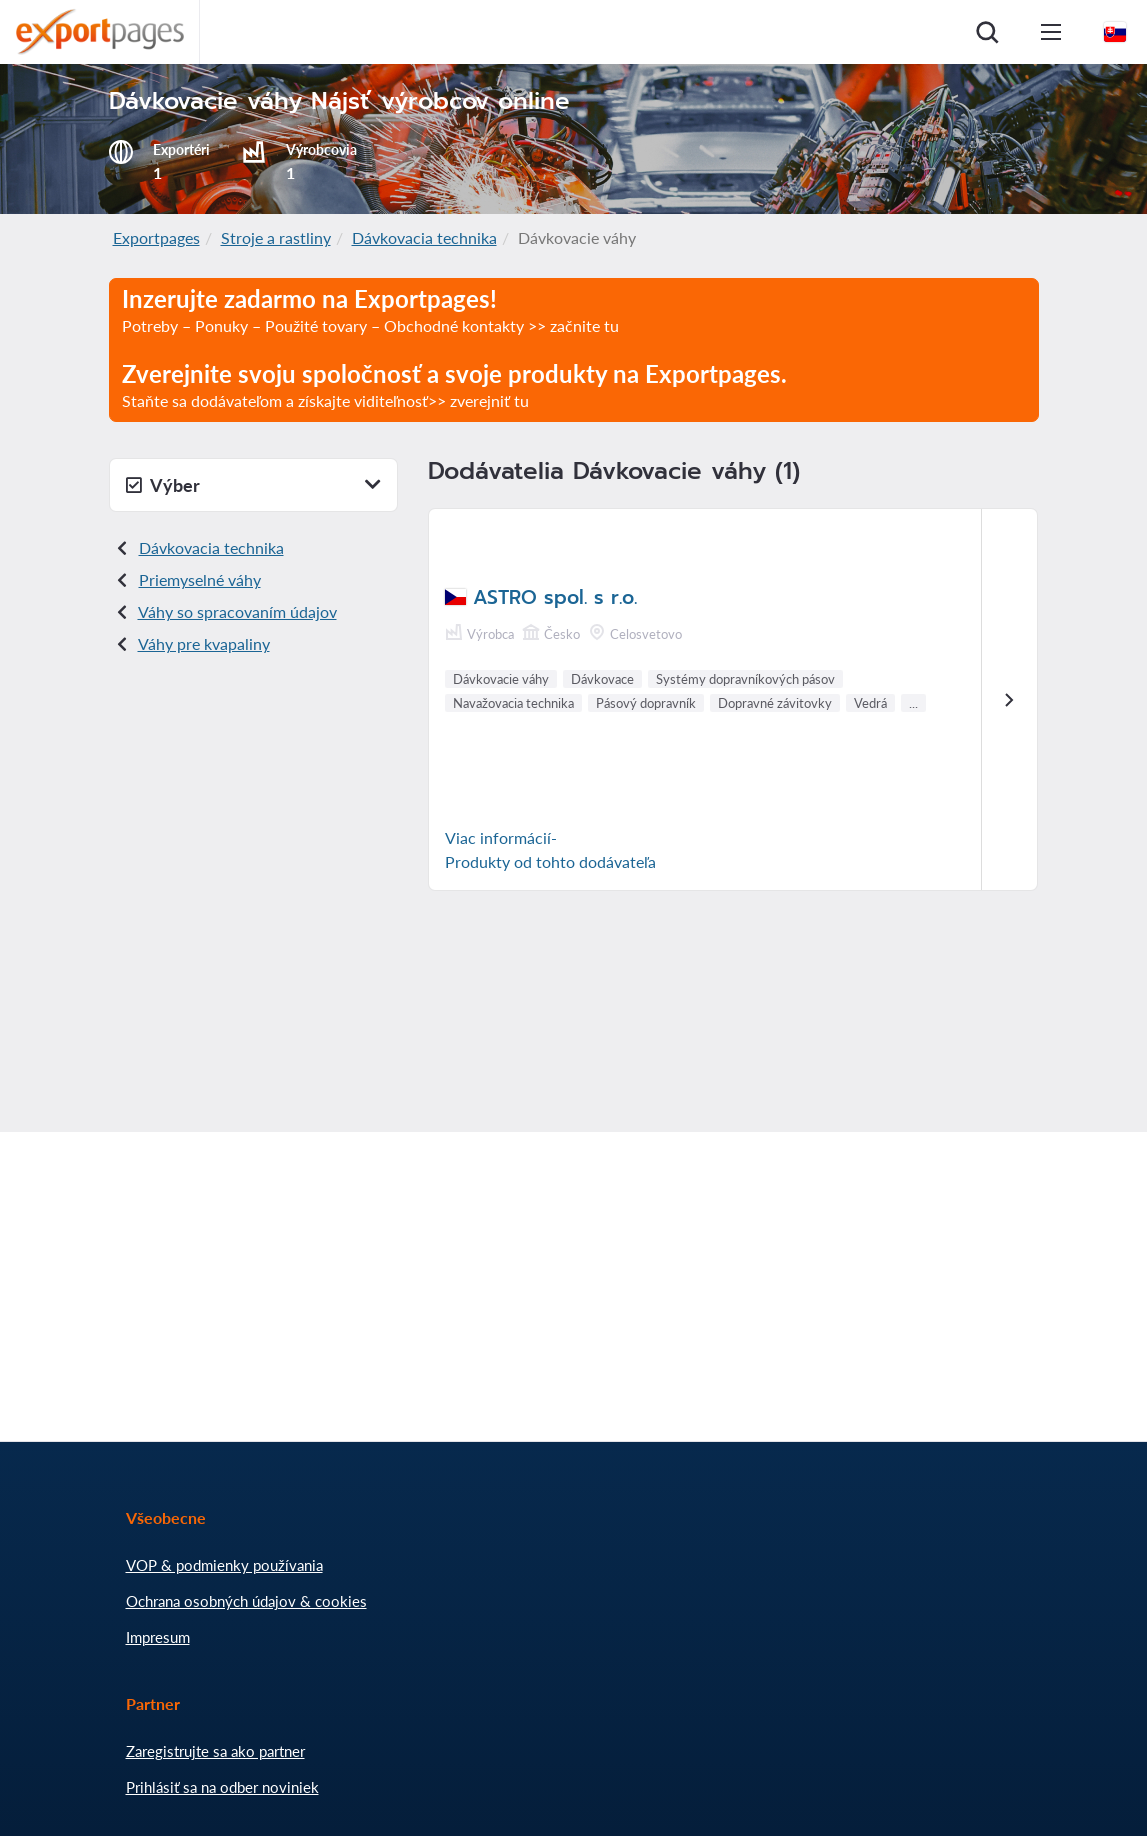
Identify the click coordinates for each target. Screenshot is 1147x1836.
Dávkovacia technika (424, 237)
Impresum (158, 1637)
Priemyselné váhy (200, 579)
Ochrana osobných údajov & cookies (246, 1601)
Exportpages (156, 237)
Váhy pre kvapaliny (204, 643)
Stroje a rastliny (276, 237)
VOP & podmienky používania (224, 1565)
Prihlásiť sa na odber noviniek (222, 1787)
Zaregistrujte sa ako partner (215, 1751)
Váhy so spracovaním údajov (237, 611)
